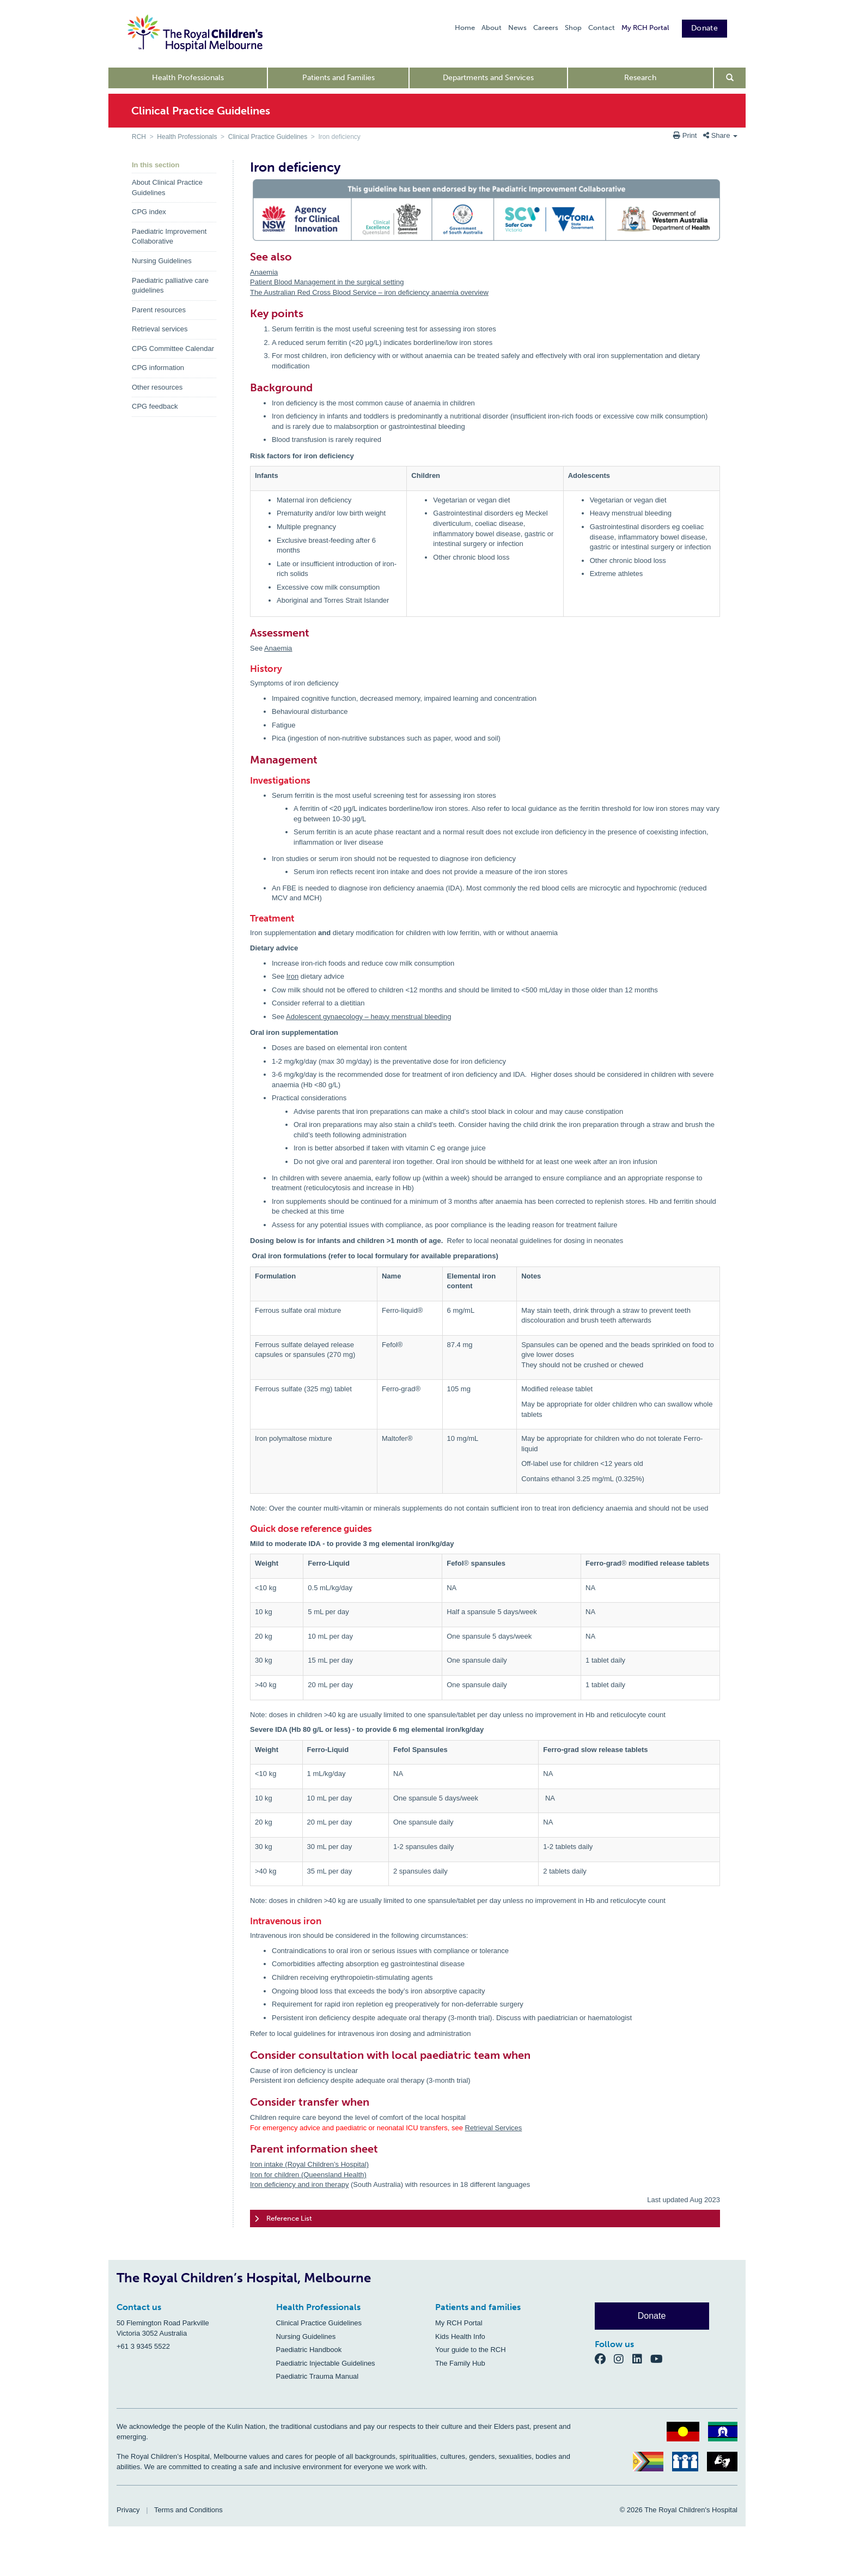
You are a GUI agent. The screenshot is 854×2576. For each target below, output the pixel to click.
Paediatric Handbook (309, 2349)
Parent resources (159, 310)
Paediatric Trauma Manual (317, 2376)
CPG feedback (155, 406)
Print (686, 135)
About (491, 27)
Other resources (157, 387)
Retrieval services (160, 329)
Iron (292, 976)
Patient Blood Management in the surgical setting (327, 282)
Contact (601, 27)
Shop (573, 27)
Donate (704, 28)
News (517, 27)
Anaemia (264, 272)
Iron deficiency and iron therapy (299, 2184)
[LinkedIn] (641, 2358)
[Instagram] (623, 2358)
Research (640, 77)
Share (720, 135)
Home (465, 27)
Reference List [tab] (283, 2219)
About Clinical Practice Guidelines (167, 187)
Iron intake (266, 2164)
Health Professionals (188, 77)
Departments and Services (488, 77)
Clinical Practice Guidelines (267, 137)
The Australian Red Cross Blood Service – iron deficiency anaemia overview (369, 292)
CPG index (149, 212)
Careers (545, 27)
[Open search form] (730, 78)
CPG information (158, 367)
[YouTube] (659, 2358)
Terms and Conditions (188, 2510)
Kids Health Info (460, 2336)
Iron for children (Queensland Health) (308, 2175)
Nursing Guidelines (162, 261)
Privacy (128, 2510)
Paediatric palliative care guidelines (170, 285)
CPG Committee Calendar (173, 348)
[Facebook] (604, 2358)
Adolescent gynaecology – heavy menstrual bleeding (369, 1017)
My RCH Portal (645, 27)
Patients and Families (338, 77)
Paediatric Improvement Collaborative (169, 236)
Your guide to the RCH (470, 2349)
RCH (139, 137)
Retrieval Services (493, 2128)
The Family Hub (460, 2363)
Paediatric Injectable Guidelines (325, 2363)
